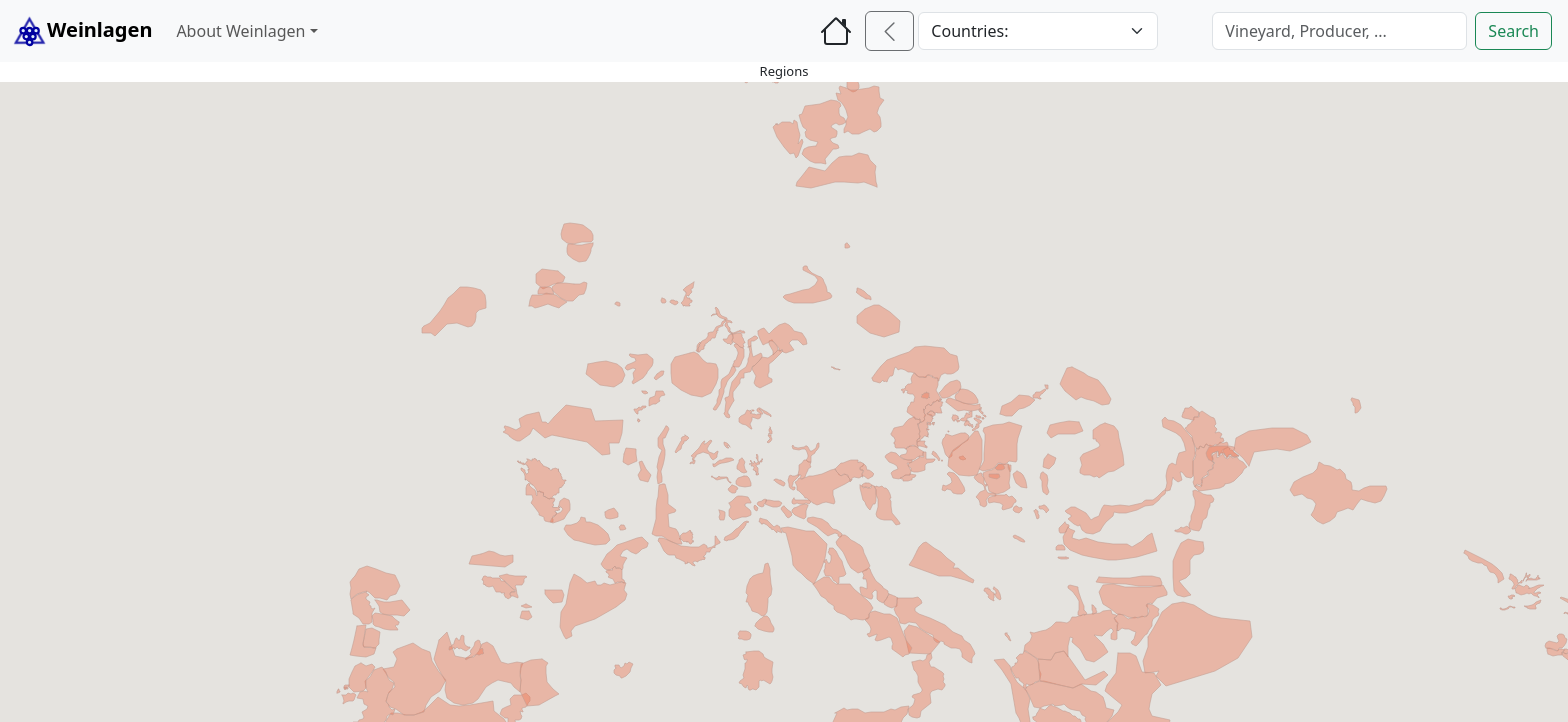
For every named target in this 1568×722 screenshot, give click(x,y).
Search (1513, 31)
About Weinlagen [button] (240, 31)
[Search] (1339, 31)
